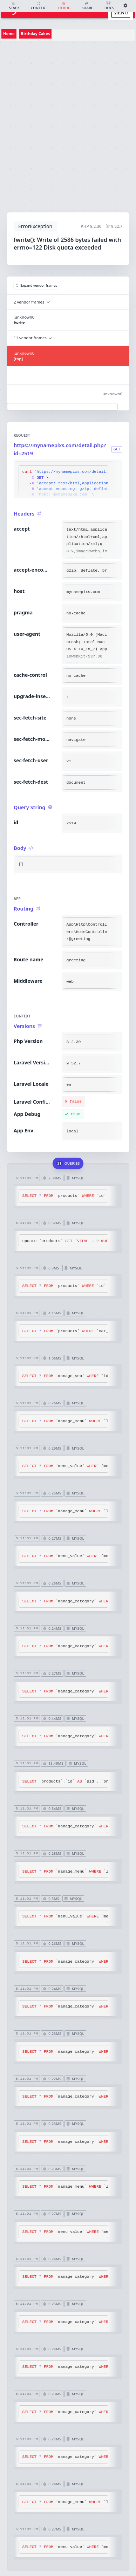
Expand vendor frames (36, 285)
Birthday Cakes (35, 33)
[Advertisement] (65, 124)
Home (9, 33)
